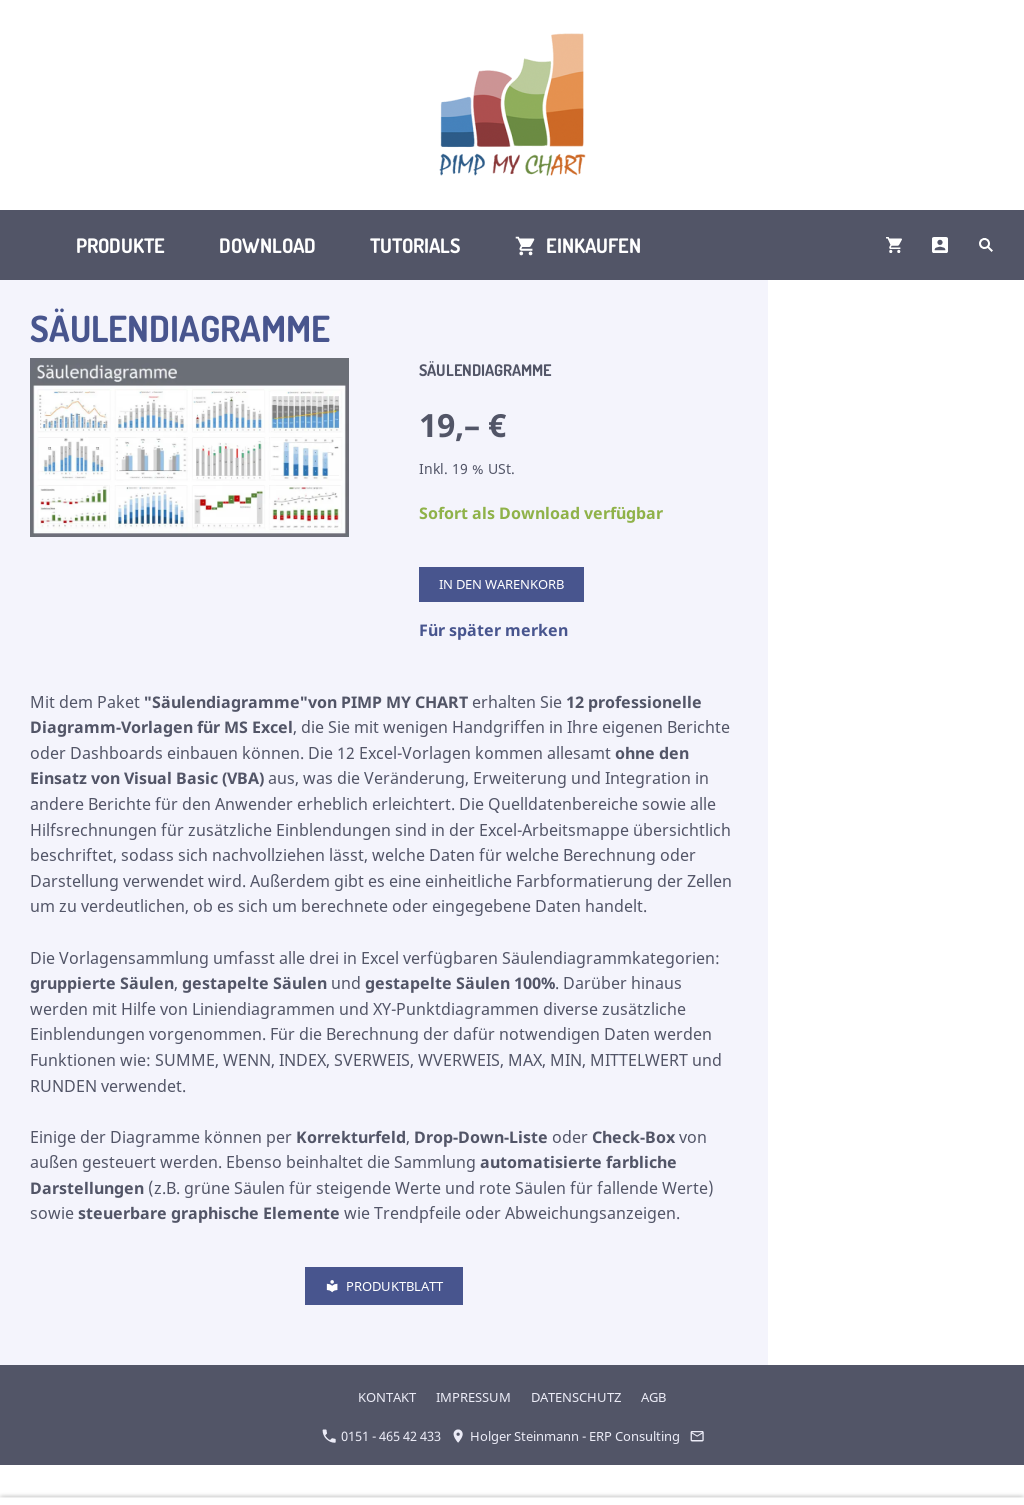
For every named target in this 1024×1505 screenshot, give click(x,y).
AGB (653, 1397)
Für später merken (493, 630)
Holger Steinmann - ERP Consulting (565, 1436)
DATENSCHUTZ (576, 1397)
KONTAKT (387, 1397)
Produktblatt (384, 1286)
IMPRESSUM (473, 1397)
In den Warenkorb (501, 584)
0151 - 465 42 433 (381, 1436)
